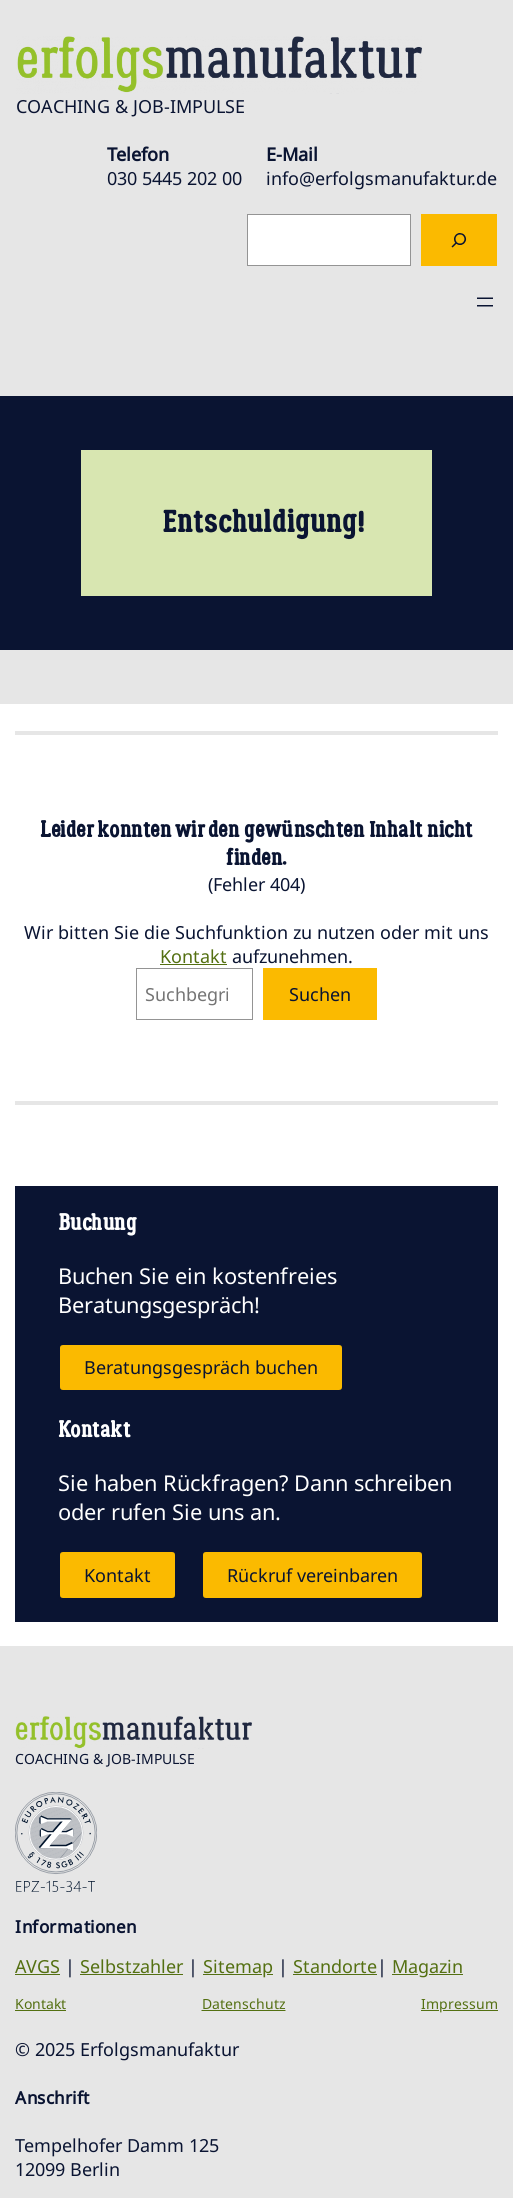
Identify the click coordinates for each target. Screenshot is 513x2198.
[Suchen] (459, 240)
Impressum (459, 2003)
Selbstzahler (131, 1966)
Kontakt (193, 956)
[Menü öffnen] (485, 302)
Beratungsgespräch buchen (201, 1367)
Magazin (427, 1966)
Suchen (320, 994)
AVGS (37, 1966)
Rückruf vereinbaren (312, 1575)
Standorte (335, 1966)
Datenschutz (244, 2003)
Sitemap (238, 1966)
